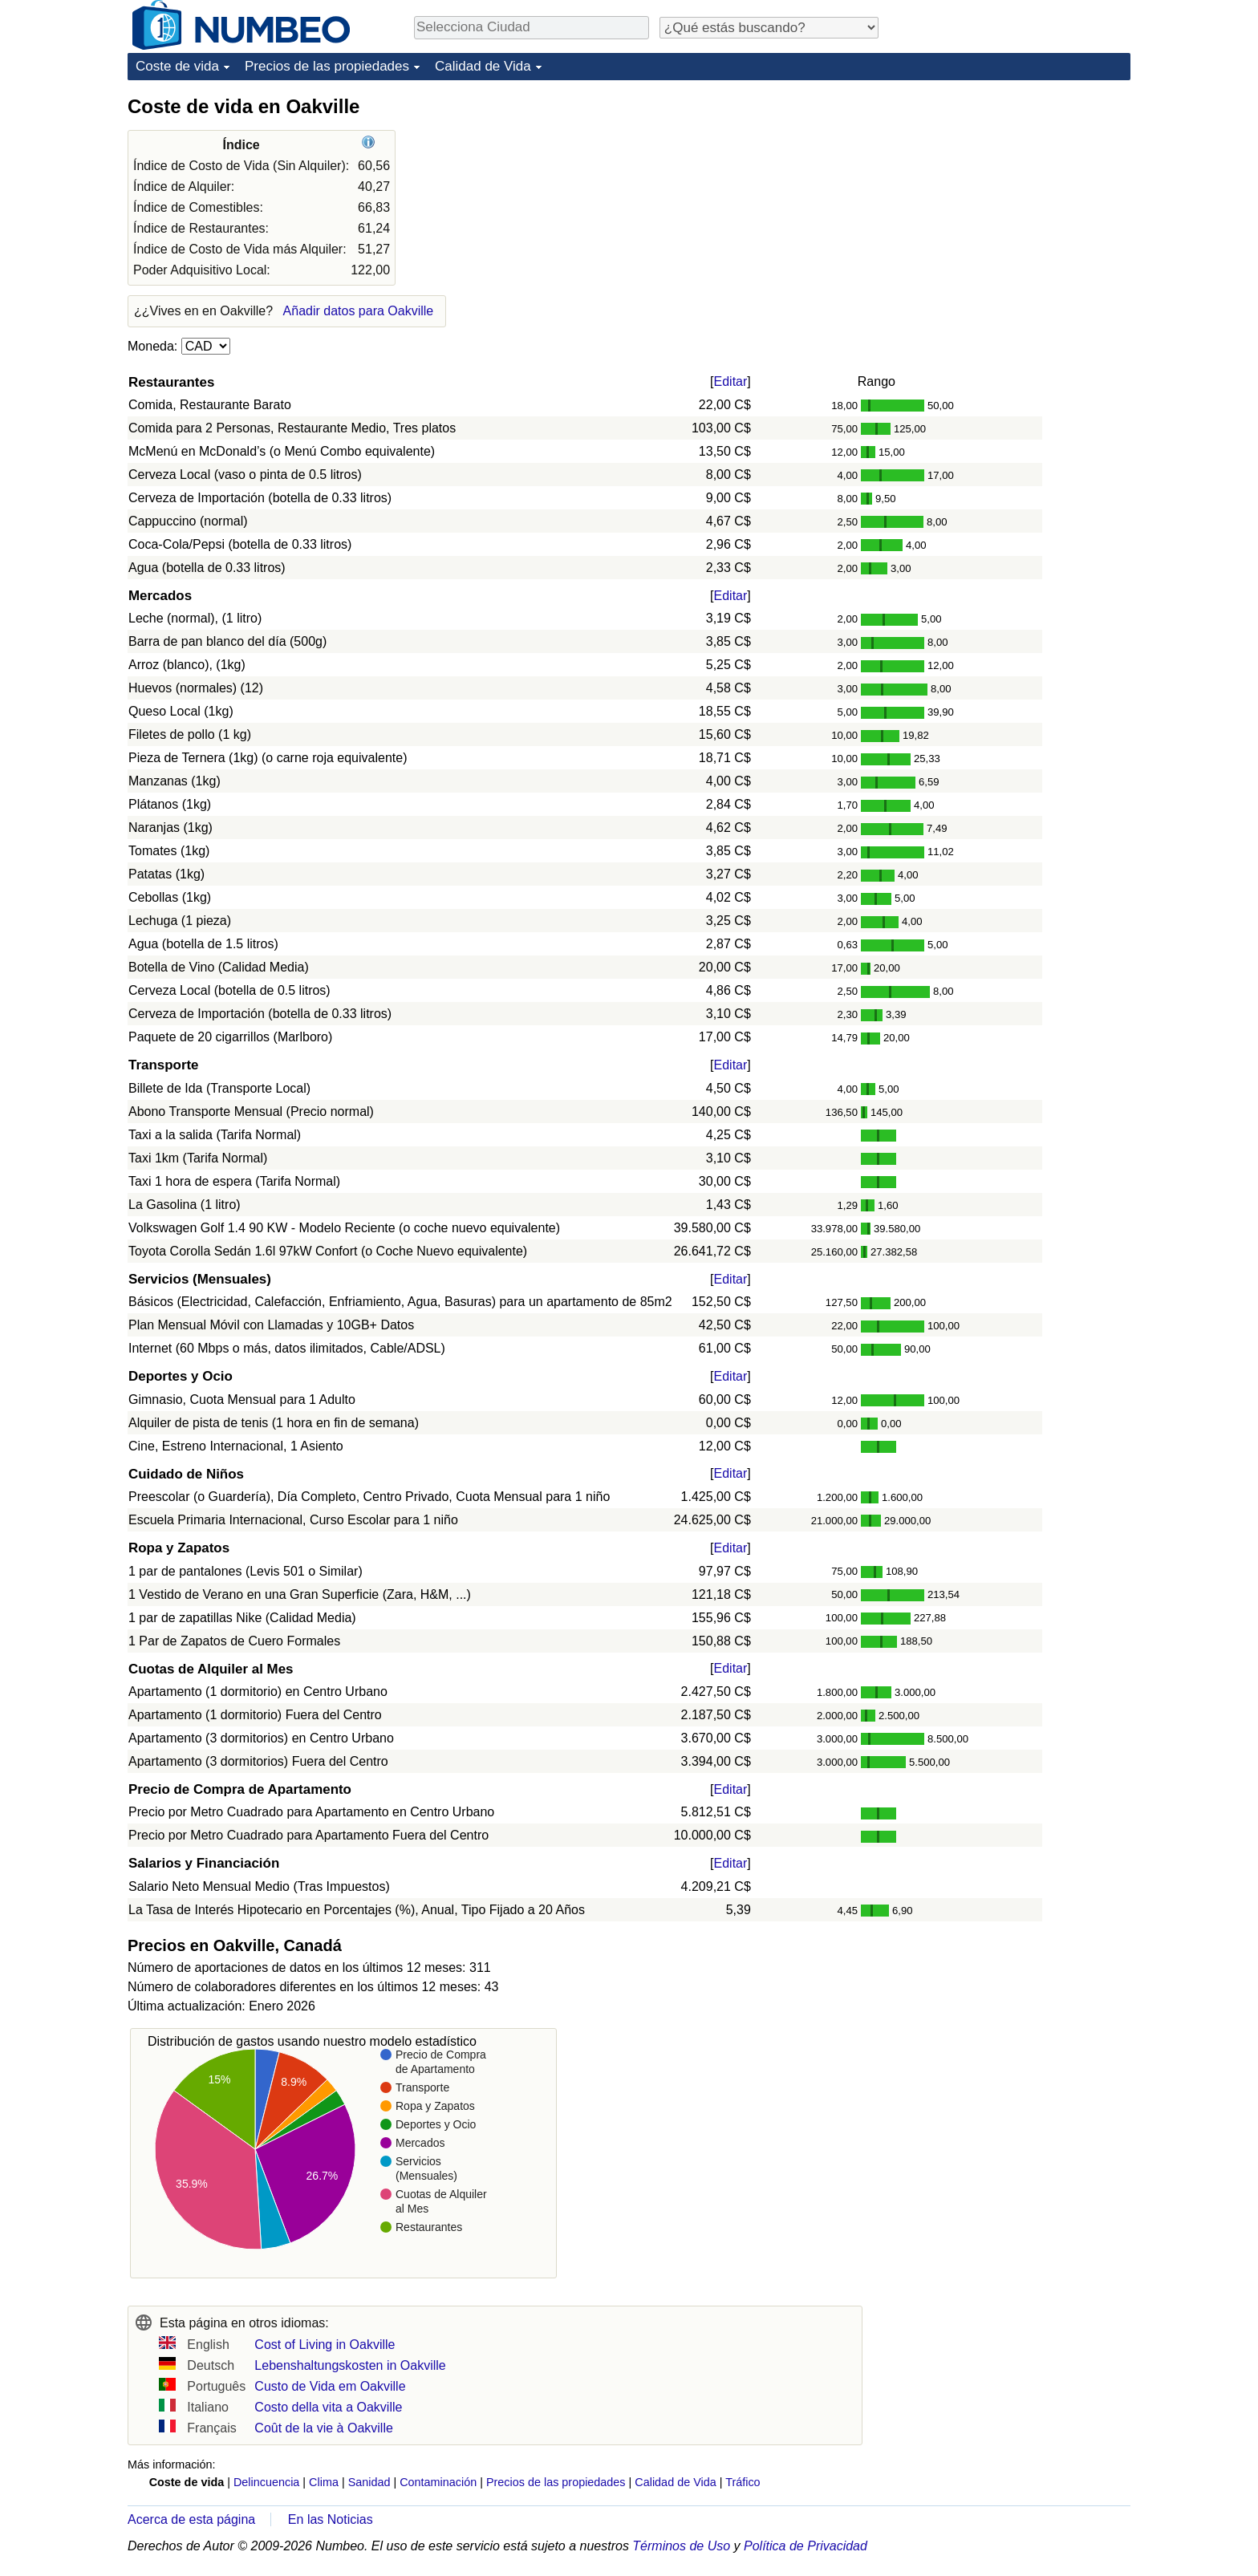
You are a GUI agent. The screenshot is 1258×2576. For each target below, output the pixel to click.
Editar (731, 381)
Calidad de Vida (483, 66)
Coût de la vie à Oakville (323, 2428)
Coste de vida (177, 66)
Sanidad (369, 2482)
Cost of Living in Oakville (324, 2344)
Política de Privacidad (805, 2546)
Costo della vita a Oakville (328, 2407)
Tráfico (742, 2482)
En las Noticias (330, 2519)
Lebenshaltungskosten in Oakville (349, 2365)
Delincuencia (266, 2482)
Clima (324, 2482)
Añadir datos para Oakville (358, 311)
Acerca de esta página (191, 2519)
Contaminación (438, 2482)
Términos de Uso (681, 2546)
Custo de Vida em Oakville (329, 2386)
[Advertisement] (1010, 194)
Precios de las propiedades (327, 66)
